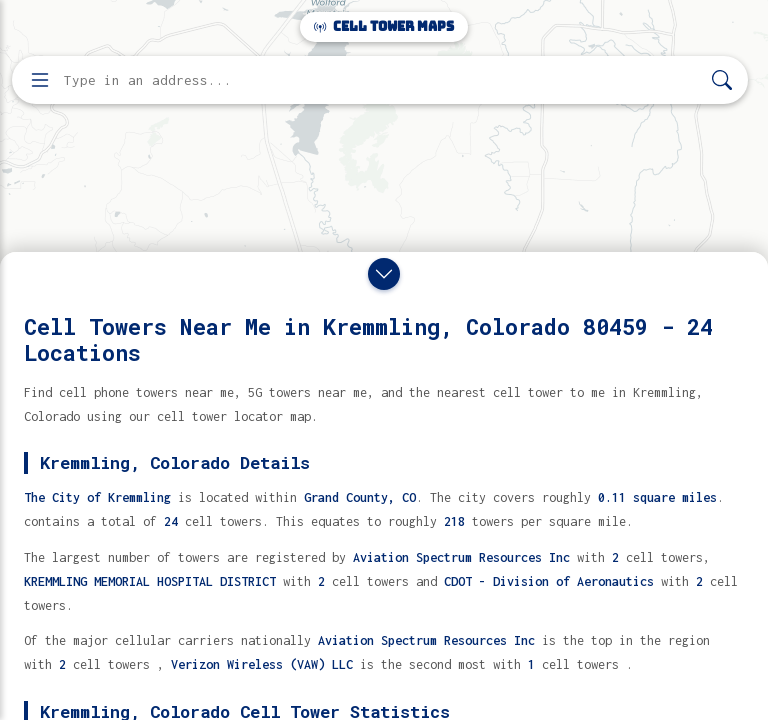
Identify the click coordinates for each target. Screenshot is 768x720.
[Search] (722, 80)
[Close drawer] (384, 274)
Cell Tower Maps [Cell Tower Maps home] (384, 26)
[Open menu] (40, 80)
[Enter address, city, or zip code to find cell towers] (382, 80)
